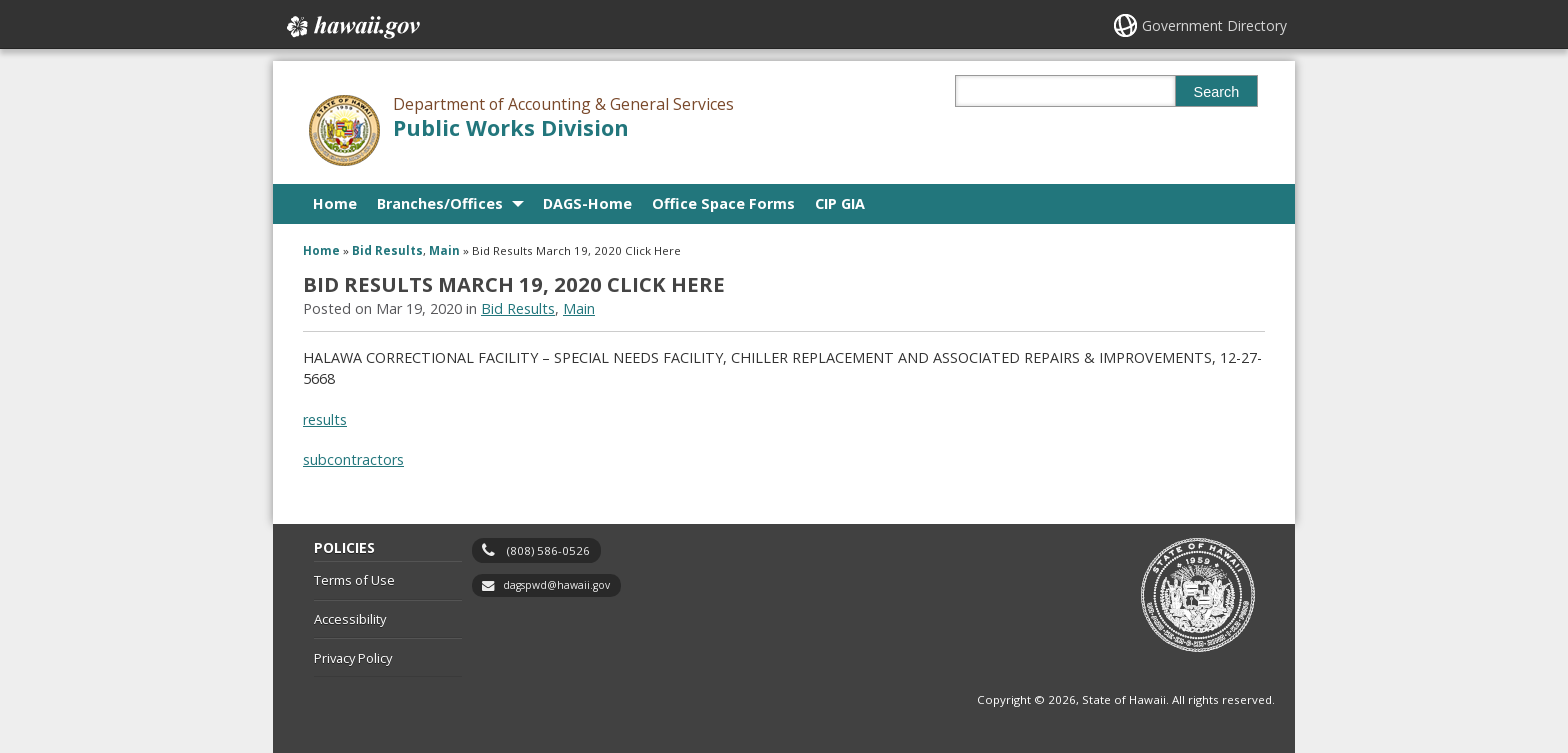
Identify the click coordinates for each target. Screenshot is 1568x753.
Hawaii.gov (351, 27)
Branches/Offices (440, 203)
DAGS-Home (587, 203)
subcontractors (353, 459)
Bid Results (387, 250)
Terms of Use (354, 580)
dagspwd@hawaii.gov (556, 585)
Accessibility (350, 619)
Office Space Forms (723, 203)
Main (444, 250)
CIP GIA (840, 203)
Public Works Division (511, 127)
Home (335, 203)
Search (1217, 92)
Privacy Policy (353, 658)
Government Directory (1214, 25)
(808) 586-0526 (548, 550)
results (325, 419)
